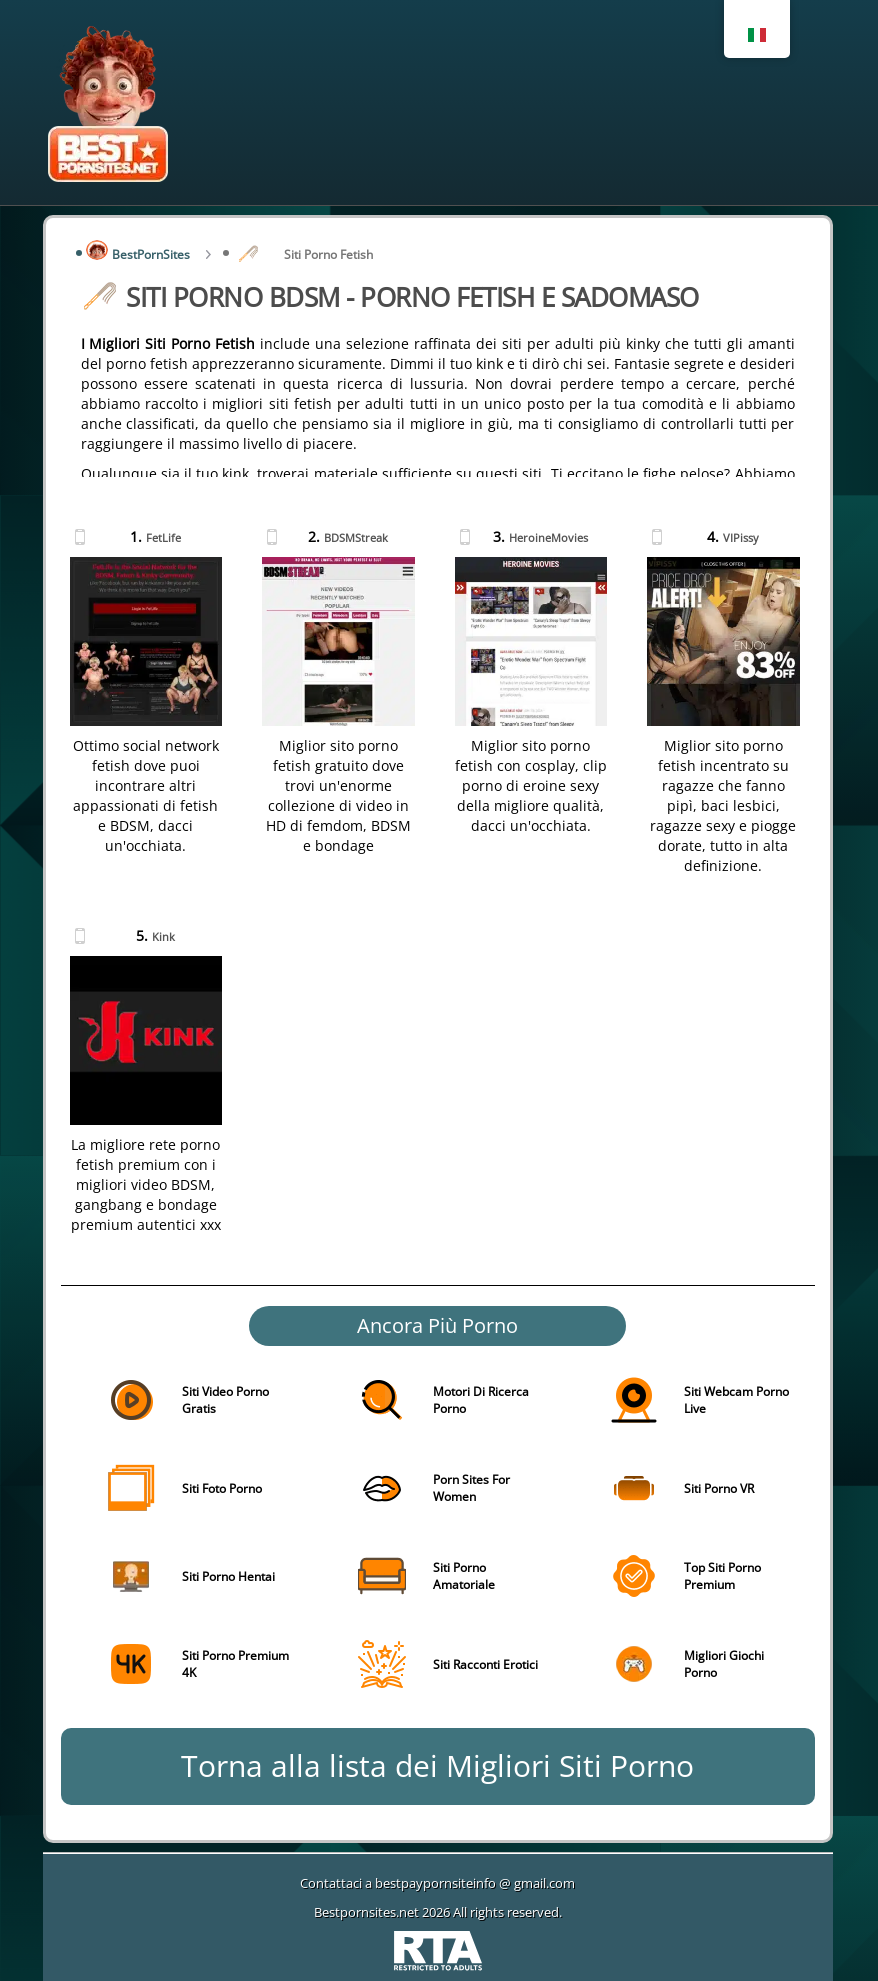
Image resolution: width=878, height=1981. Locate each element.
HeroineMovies (548, 537)
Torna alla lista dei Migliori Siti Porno (437, 1765)
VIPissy (741, 537)
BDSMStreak (356, 537)
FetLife (163, 537)
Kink (163, 936)
